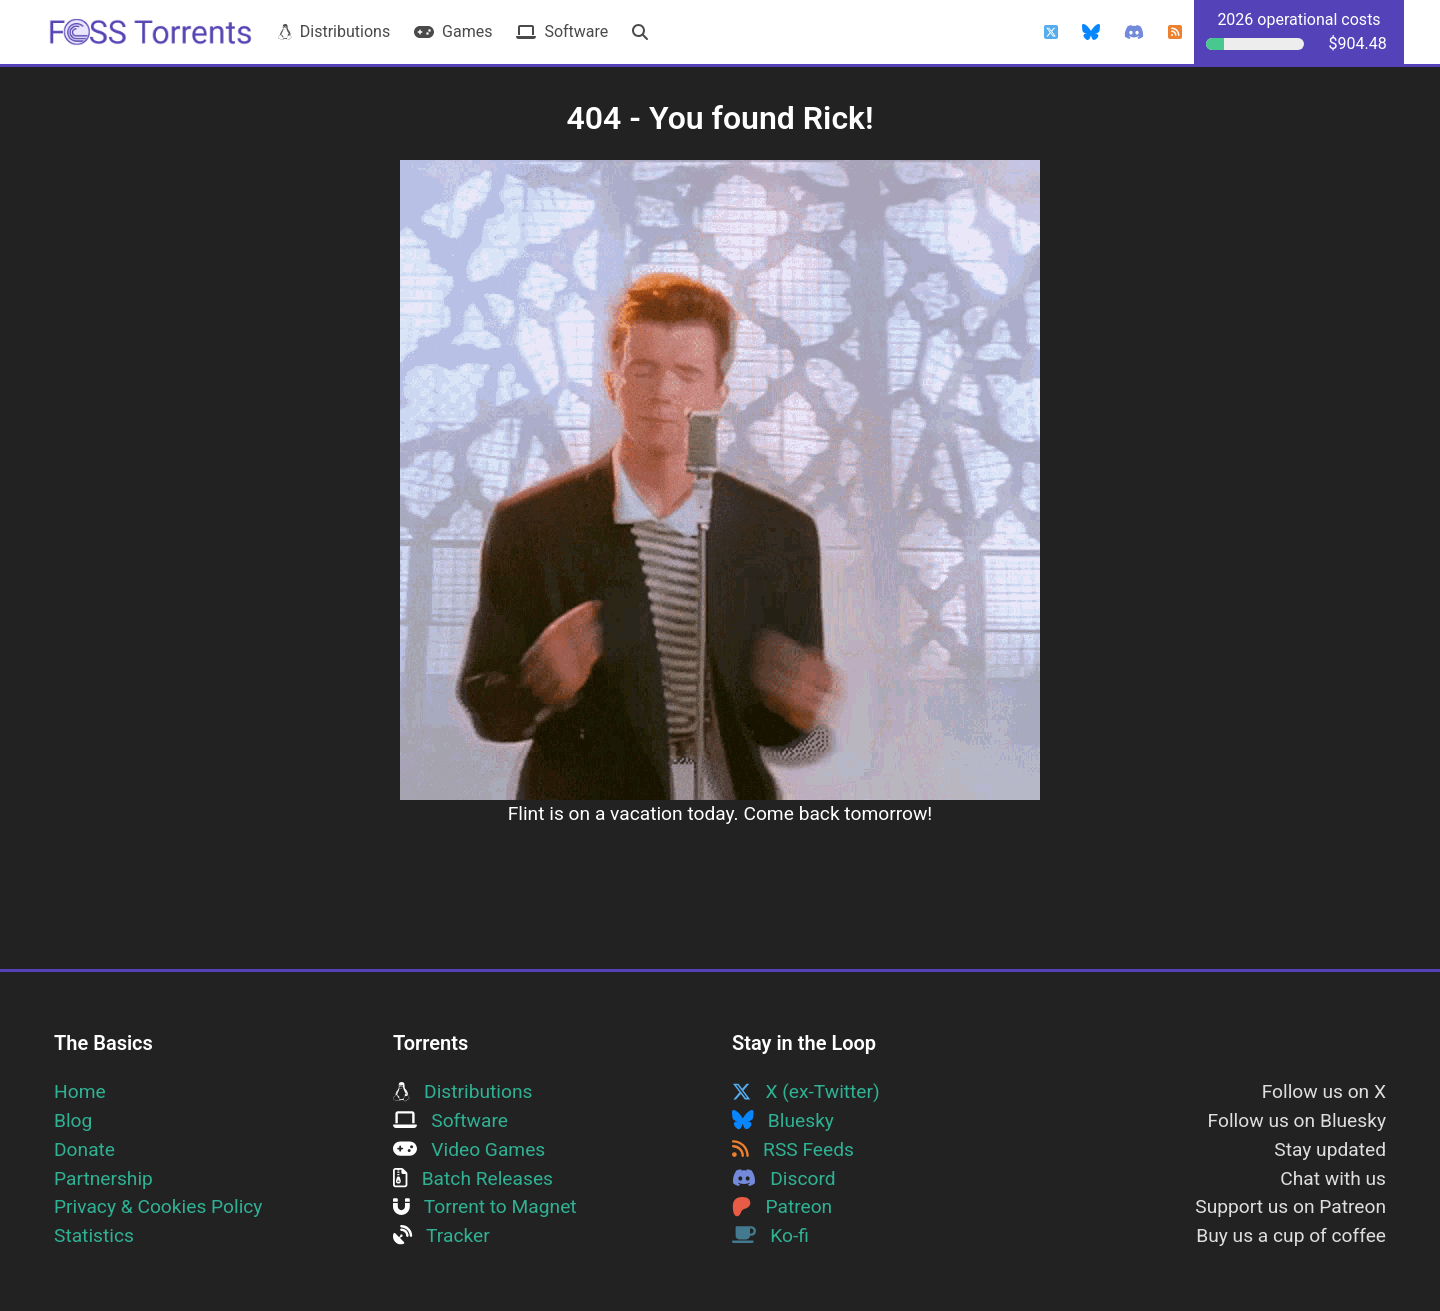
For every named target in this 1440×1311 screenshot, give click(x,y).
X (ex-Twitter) (806, 1091)
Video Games (469, 1149)
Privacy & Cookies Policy (158, 1206)
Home (80, 1091)
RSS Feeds (793, 1149)
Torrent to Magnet (485, 1206)
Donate (84, 1149)
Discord (784, 1178)
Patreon (782, 1206)
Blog (73, 1120)
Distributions (334, 31)
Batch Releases (473, 1178)
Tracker (441, 1235)
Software (562, 31)
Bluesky (783, 1120)
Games (453, 31)
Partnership (103, 1178)
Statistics (94, 1235)
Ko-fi (770, 1235)
